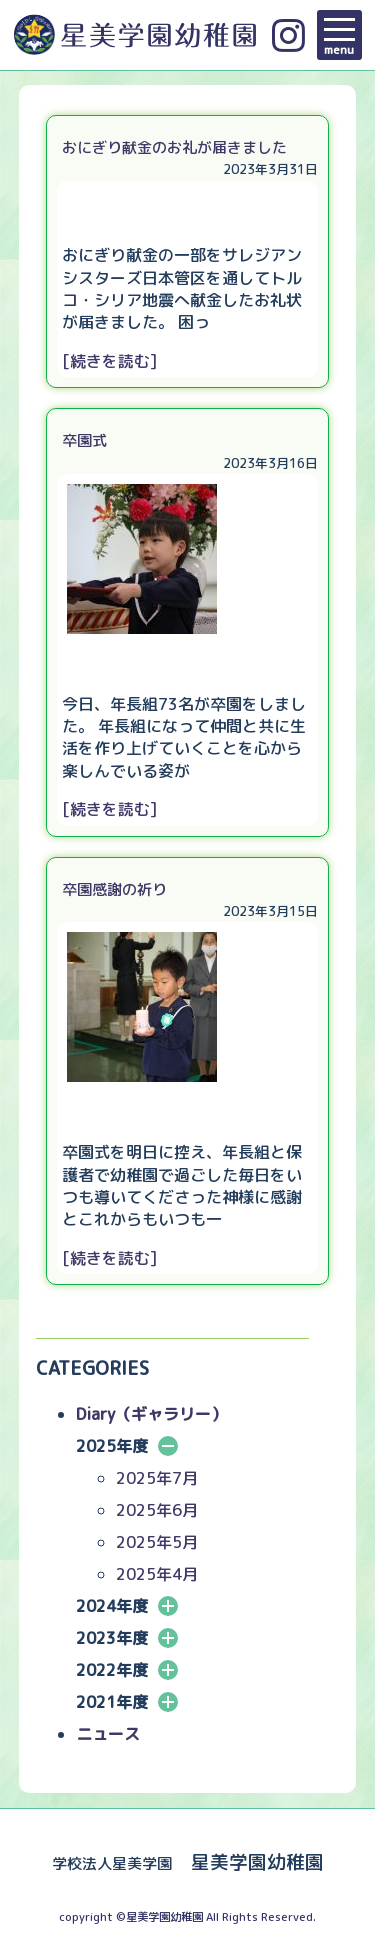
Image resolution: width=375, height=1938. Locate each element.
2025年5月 (157, 1542)
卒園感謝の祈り (114, 889)
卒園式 (84, 440)
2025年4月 (157, 1574)
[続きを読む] (110, 361)
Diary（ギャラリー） (151, 1414)
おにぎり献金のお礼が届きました (174, 147)
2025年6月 (157, 1510)
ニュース (108, 1734)
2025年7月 (157, 1478)
